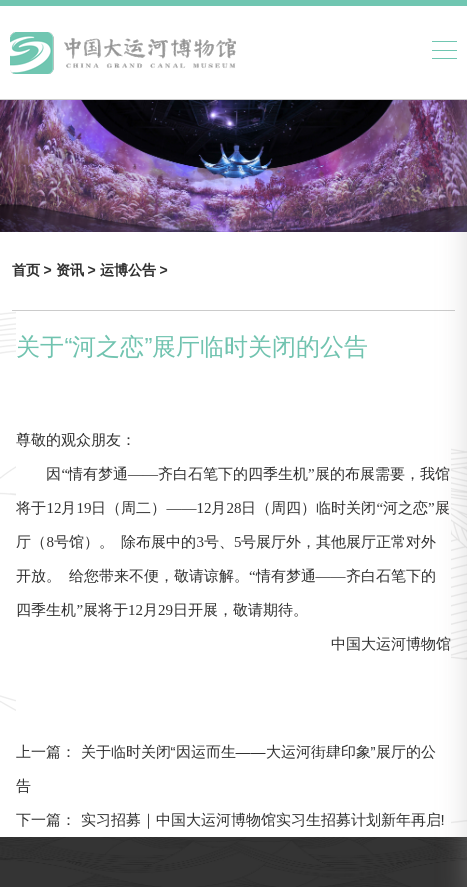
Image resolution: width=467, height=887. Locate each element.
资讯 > (78, 270)
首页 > (34, 270)
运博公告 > (134, 270)
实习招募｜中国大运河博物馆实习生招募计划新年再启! (260, 819)
